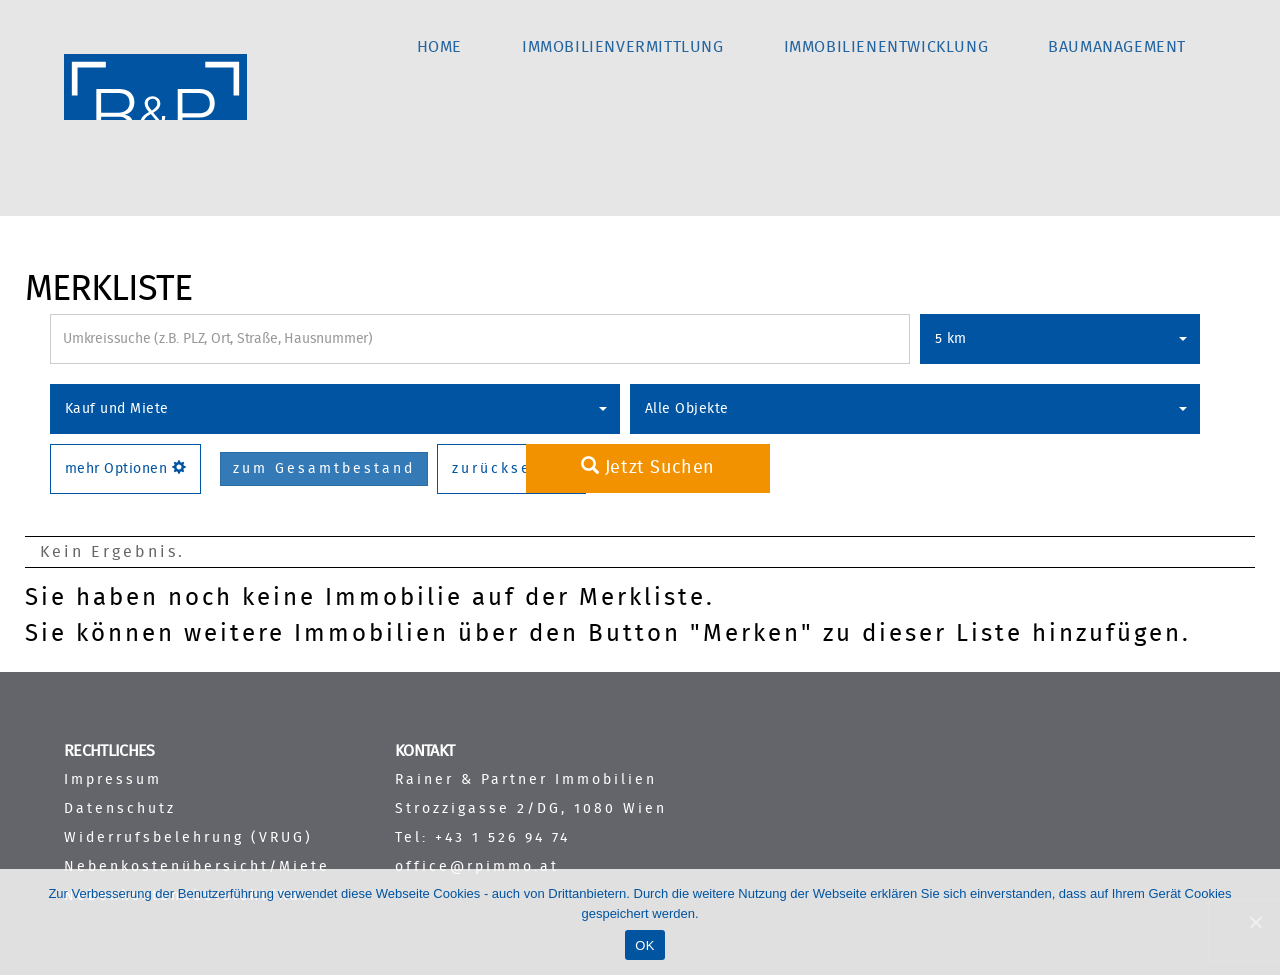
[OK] (1255, 922)
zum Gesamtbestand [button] (324, 469)
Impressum (113, 779)
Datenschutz (120, 808)
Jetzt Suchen (648, 466)
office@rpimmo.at (477, 866)
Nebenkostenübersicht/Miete (197, 866)
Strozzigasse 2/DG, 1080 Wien (531, 808)
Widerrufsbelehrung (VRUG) (188, 837)
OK (644, 945)
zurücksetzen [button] (511, 469)
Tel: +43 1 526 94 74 (482, 837)
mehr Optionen (125, 468)
